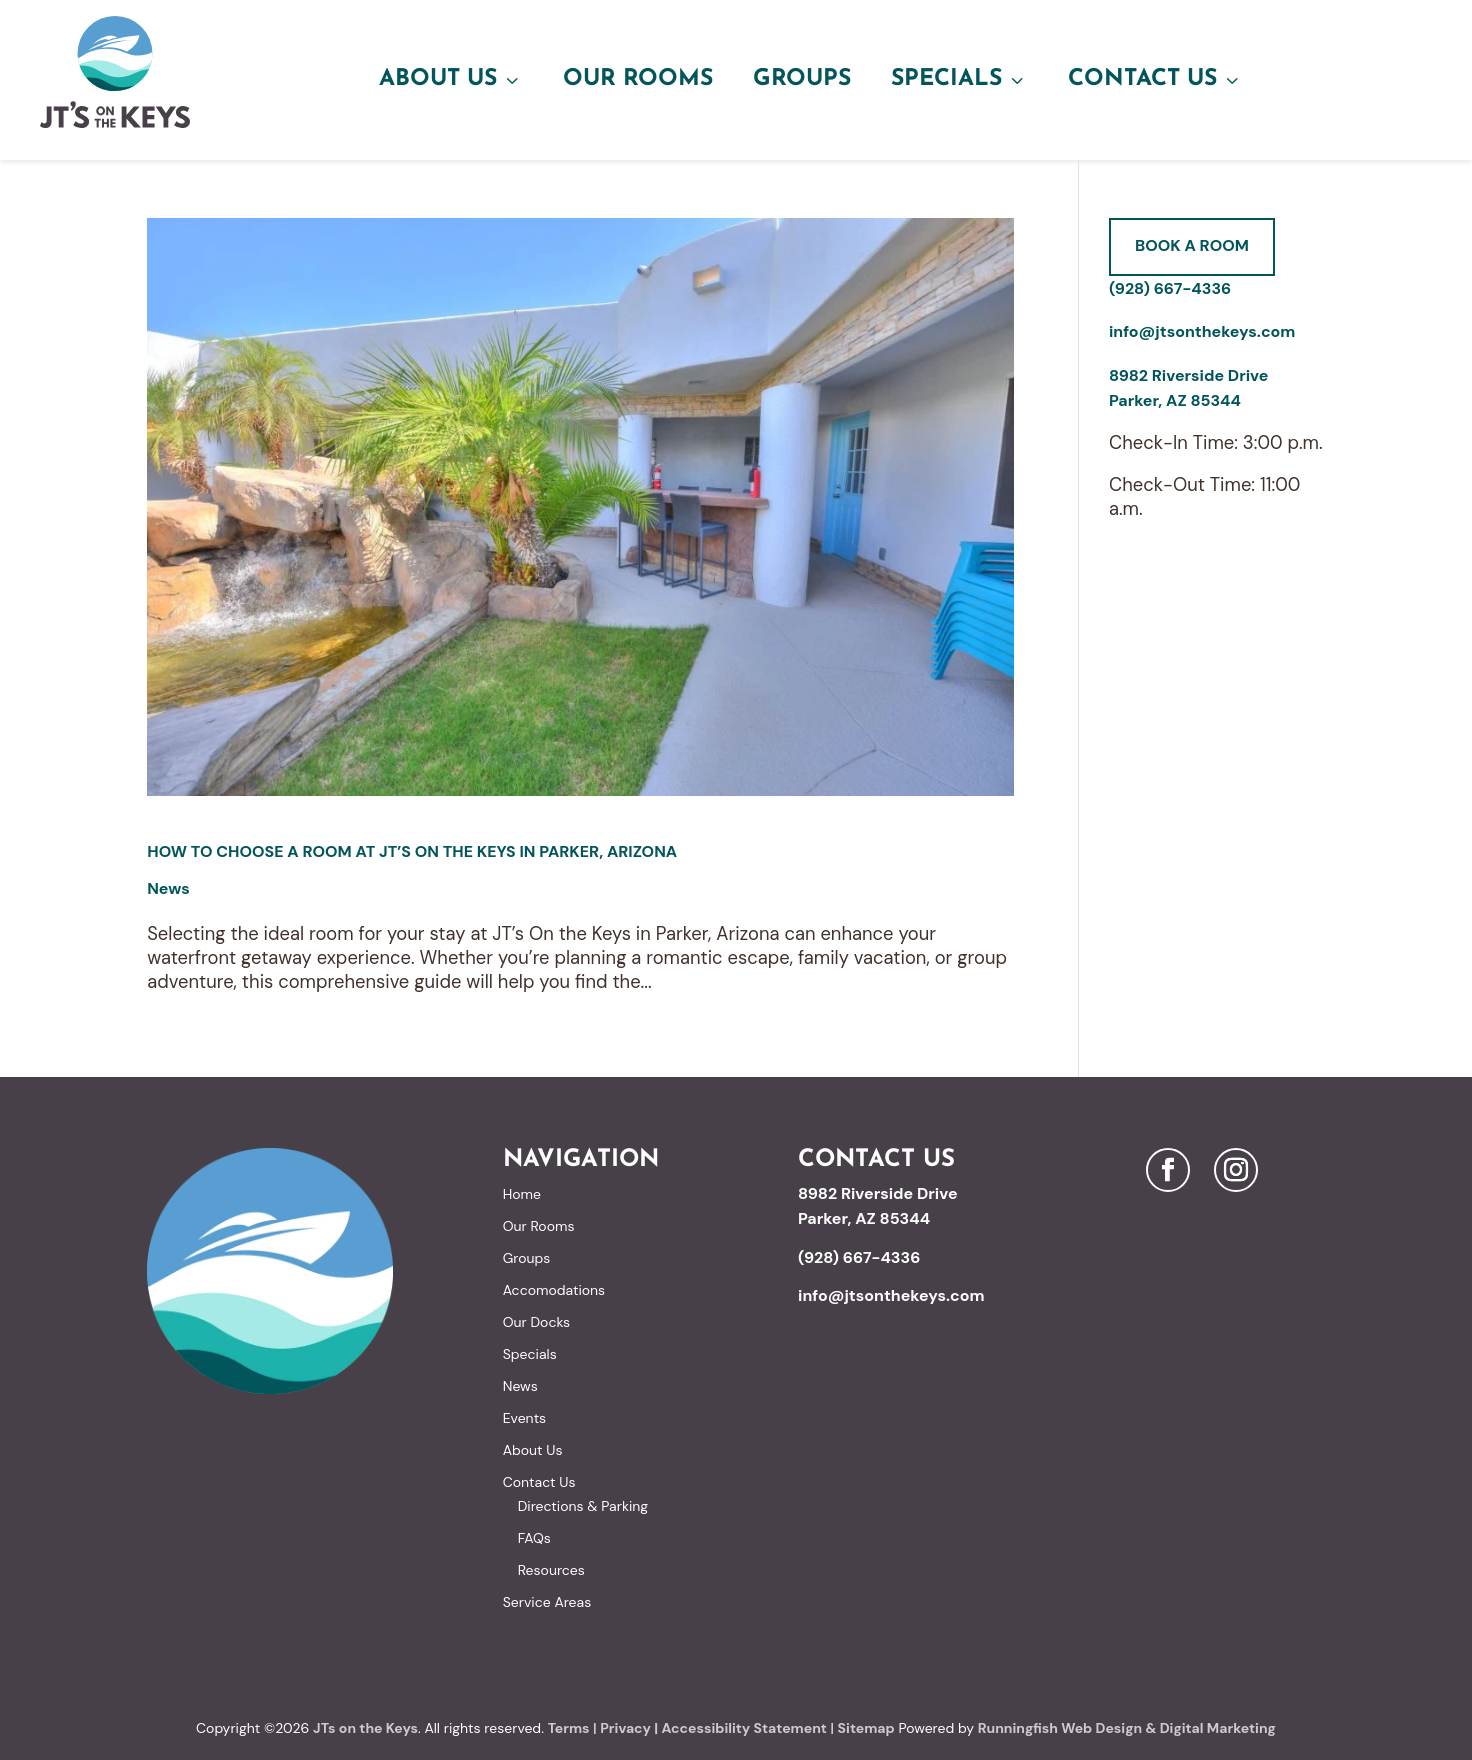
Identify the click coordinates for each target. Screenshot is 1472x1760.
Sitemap (866, 1728)
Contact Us (1155, 79)
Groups (802, 79)
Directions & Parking (583, 1506)
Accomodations (554, 1290)
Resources (551, 1570)
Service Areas (547, 1602)
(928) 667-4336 (1170, 288)
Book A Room (1192, 245)
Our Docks (536, 1322)
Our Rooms (638, 79)
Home (522, 1194)
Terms (569, 1728)
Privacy (625, 1728)
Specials (959, 79)
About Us (451, 79)
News (168, 888)
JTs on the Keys (365, 1728)
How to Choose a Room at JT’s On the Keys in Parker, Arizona (412, 851)
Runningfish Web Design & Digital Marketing (1127, 1728)
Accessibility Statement (743, 1728)
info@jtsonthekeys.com (1202, 331)
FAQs (534, 1538)
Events (524, 1418)
